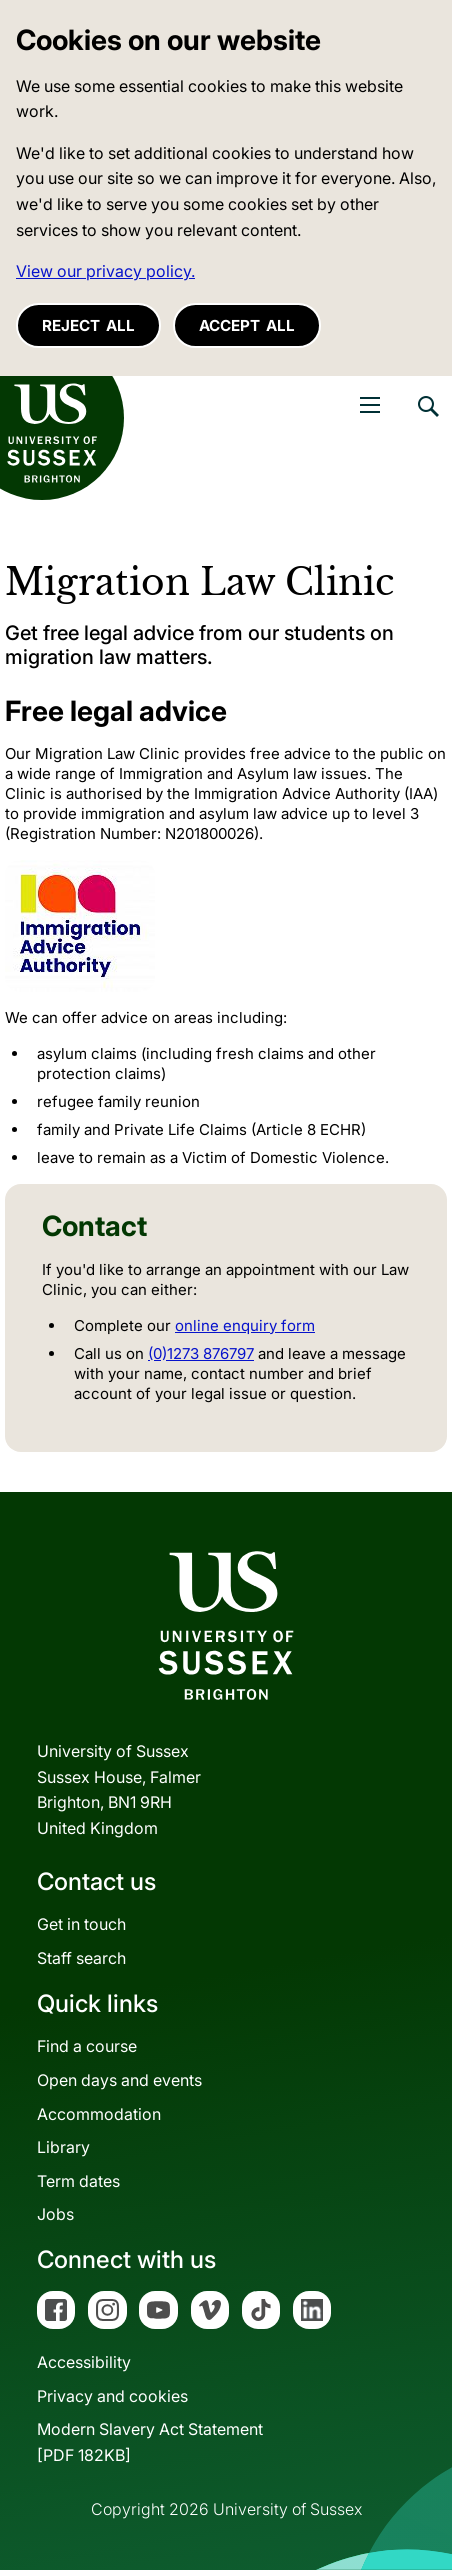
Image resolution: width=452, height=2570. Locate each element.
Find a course (87, 2046)
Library (63, 2147)
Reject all (88, 325)
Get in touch (81, 1924)
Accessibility (84, 2362)
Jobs (55, 2214)
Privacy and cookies (112, 2396)
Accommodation (99, 2114)
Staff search (81, 1958)
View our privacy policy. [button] (105, 271)
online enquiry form (245, 1325)
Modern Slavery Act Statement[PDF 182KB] (150, 2442)
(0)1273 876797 (201, 1353)
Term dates (78, 2181)
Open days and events (119, 2080)
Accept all (247, 325)
